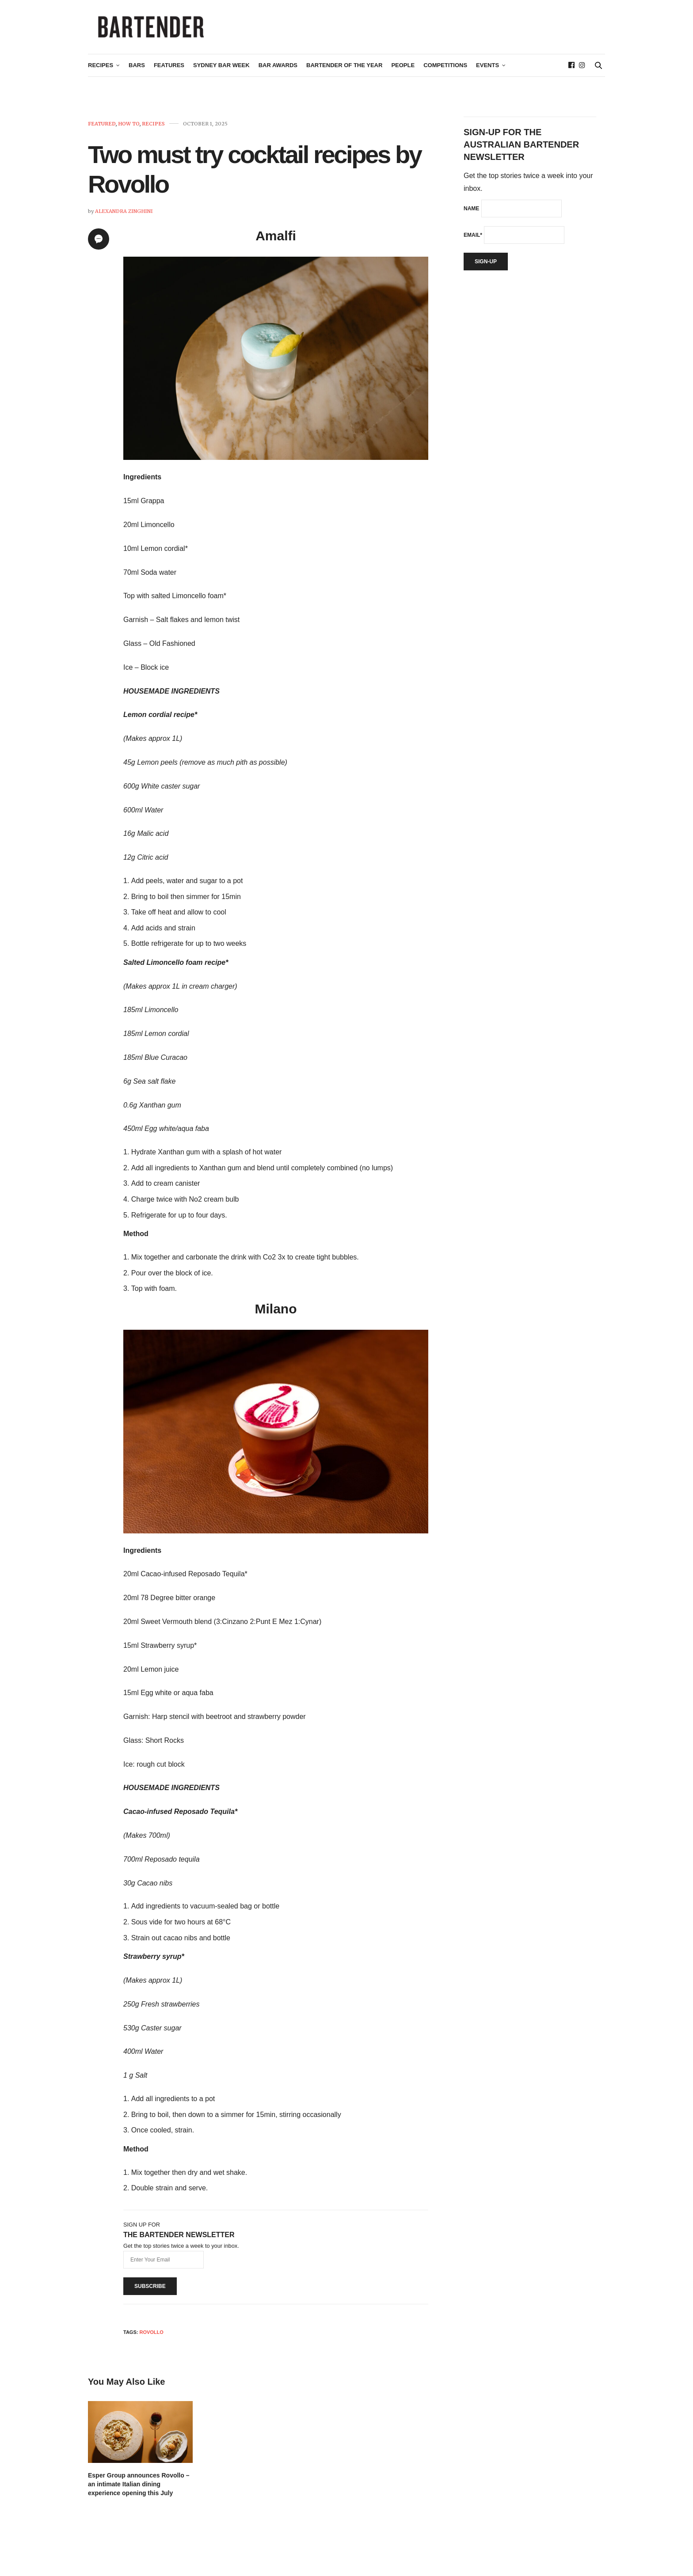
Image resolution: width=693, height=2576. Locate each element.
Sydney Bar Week (221, 69)
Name (471, 212)
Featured (102, 127)
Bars (137, 69)
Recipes (100, 69)
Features (169, 69)
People (403, 69)
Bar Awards (278, 69)
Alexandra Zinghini (124, 215)
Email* (473, 238)
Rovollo (151, 2335)
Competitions (445, 69)
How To (129, 127)
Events (487, 69)
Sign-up (486, 265)
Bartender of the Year (344, 69)
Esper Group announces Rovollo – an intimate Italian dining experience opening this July (138, 2487)
